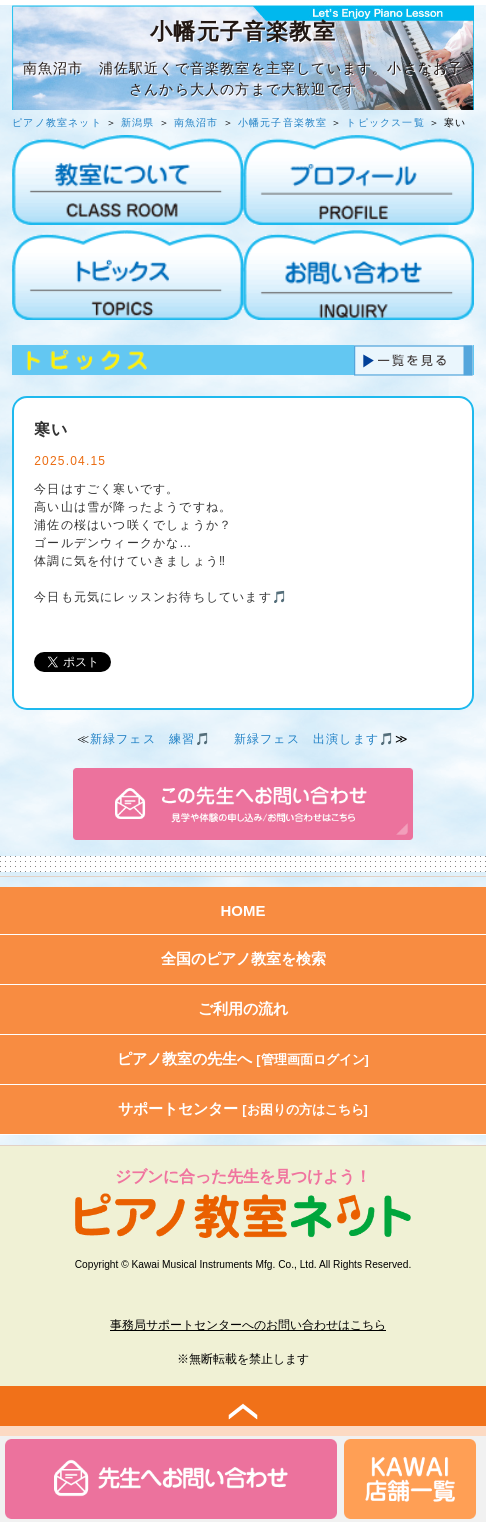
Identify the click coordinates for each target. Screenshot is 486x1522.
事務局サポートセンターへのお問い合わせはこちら (248, 1325)
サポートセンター (243, 1108)
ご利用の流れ (243, 1008)
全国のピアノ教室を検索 (243, 958)
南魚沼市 (196, 122)
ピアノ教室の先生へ (243, 1058)
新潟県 (138, 122)
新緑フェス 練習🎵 (151, 739)
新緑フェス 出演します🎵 (314, 739)
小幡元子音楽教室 (283, 122)
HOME (243, 910)
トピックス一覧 (385, 122)
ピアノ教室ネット (57, 122)
